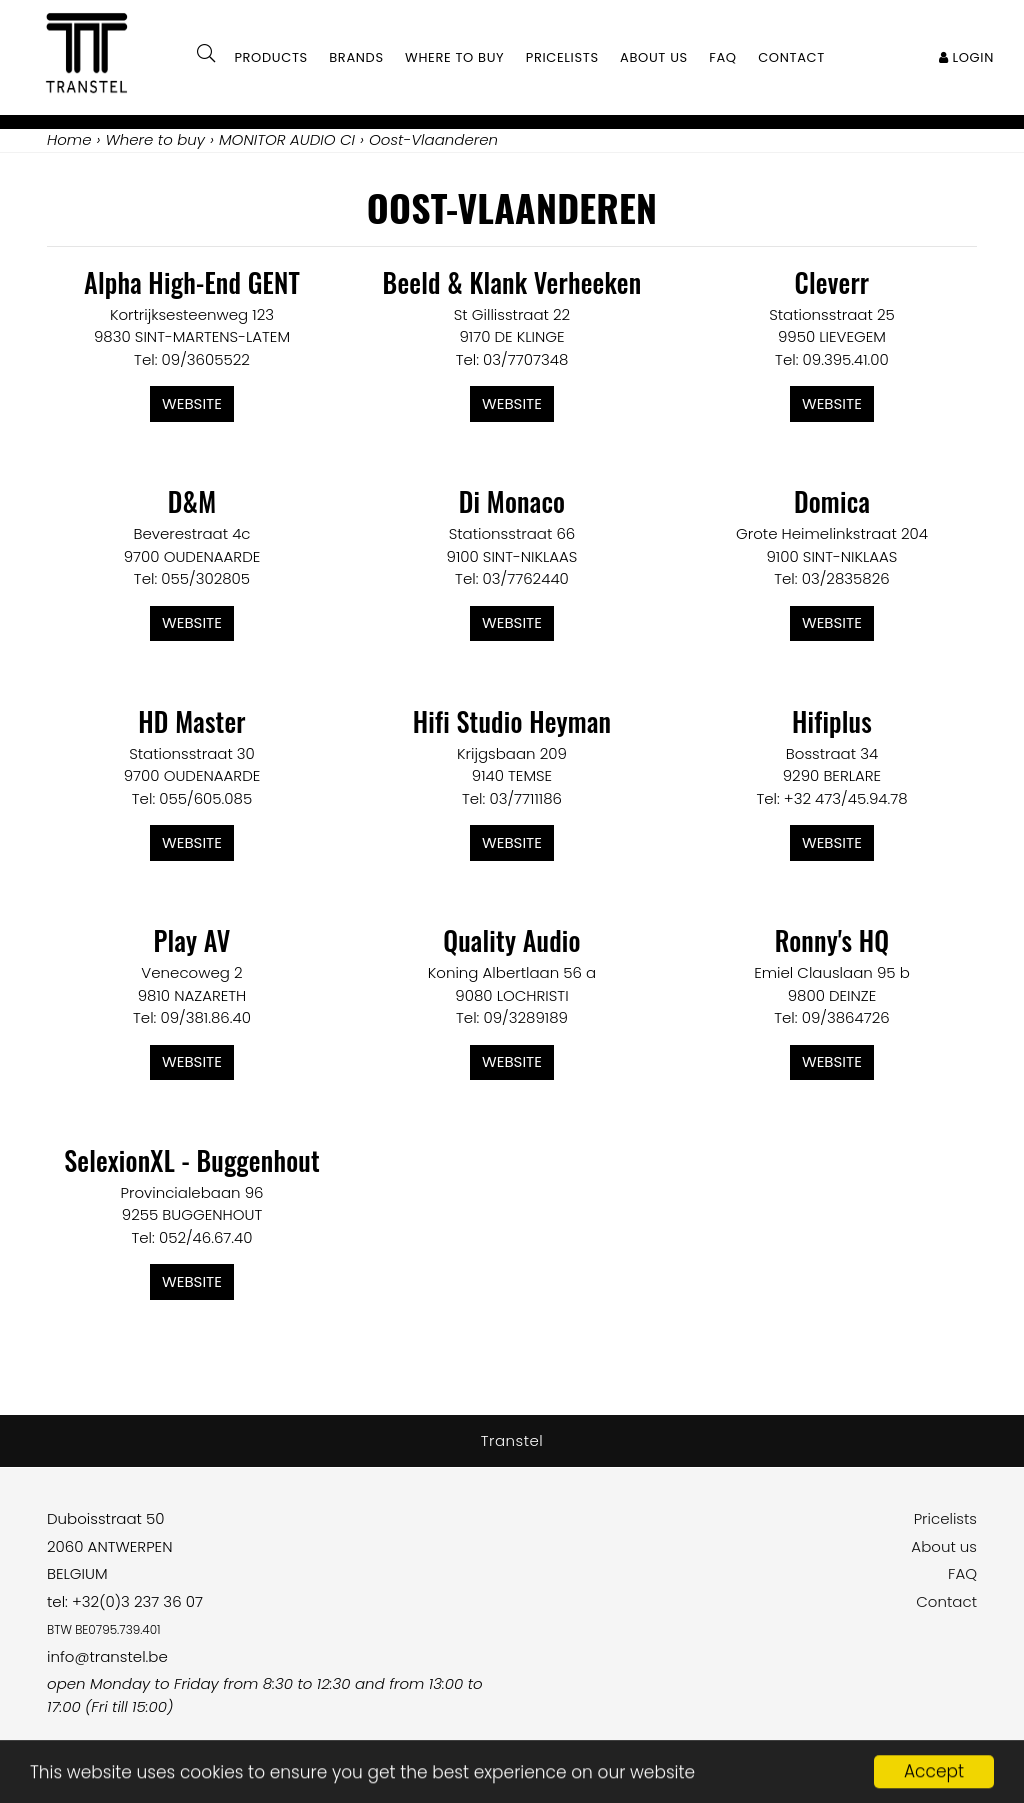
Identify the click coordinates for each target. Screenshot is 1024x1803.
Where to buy (454, 57)
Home (69, 139)
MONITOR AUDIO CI (287, 139)
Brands (356, 57)
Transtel (512, 1440)
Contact (946, 1601)
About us (944, 1546)
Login (966, 57)
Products (271, 57)
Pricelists (945, 1518)
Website (192, 403)
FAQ (962, 1573)
